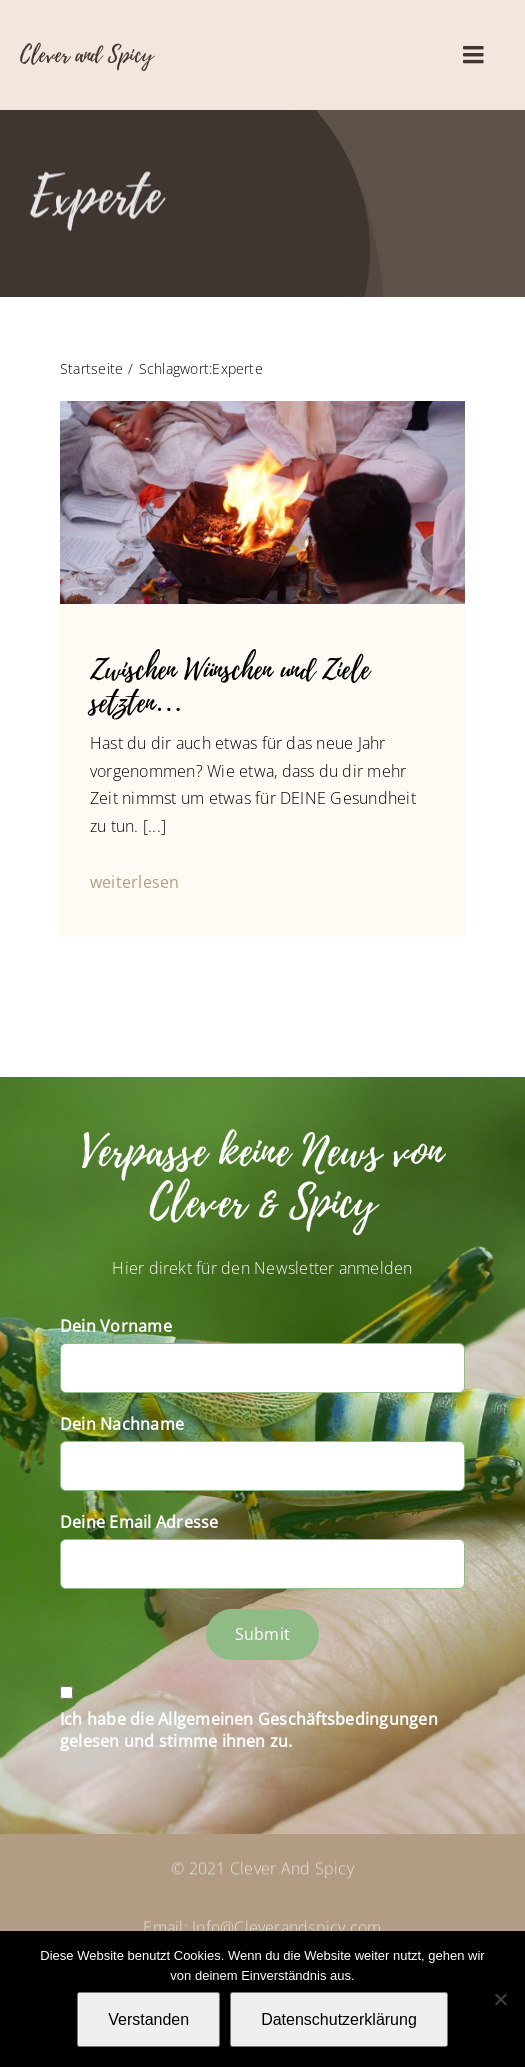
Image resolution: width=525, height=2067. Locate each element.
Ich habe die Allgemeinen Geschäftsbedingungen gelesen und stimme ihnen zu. (249, 1730)
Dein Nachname (122, 1424)
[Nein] (500, 1999)
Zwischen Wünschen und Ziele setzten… (230, 687)
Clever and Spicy (86, 55)
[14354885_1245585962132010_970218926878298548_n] (262, 409)
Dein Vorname (116, 1326)
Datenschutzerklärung (339, 2019)
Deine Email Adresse (139, 1522)
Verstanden (148, 2019)
